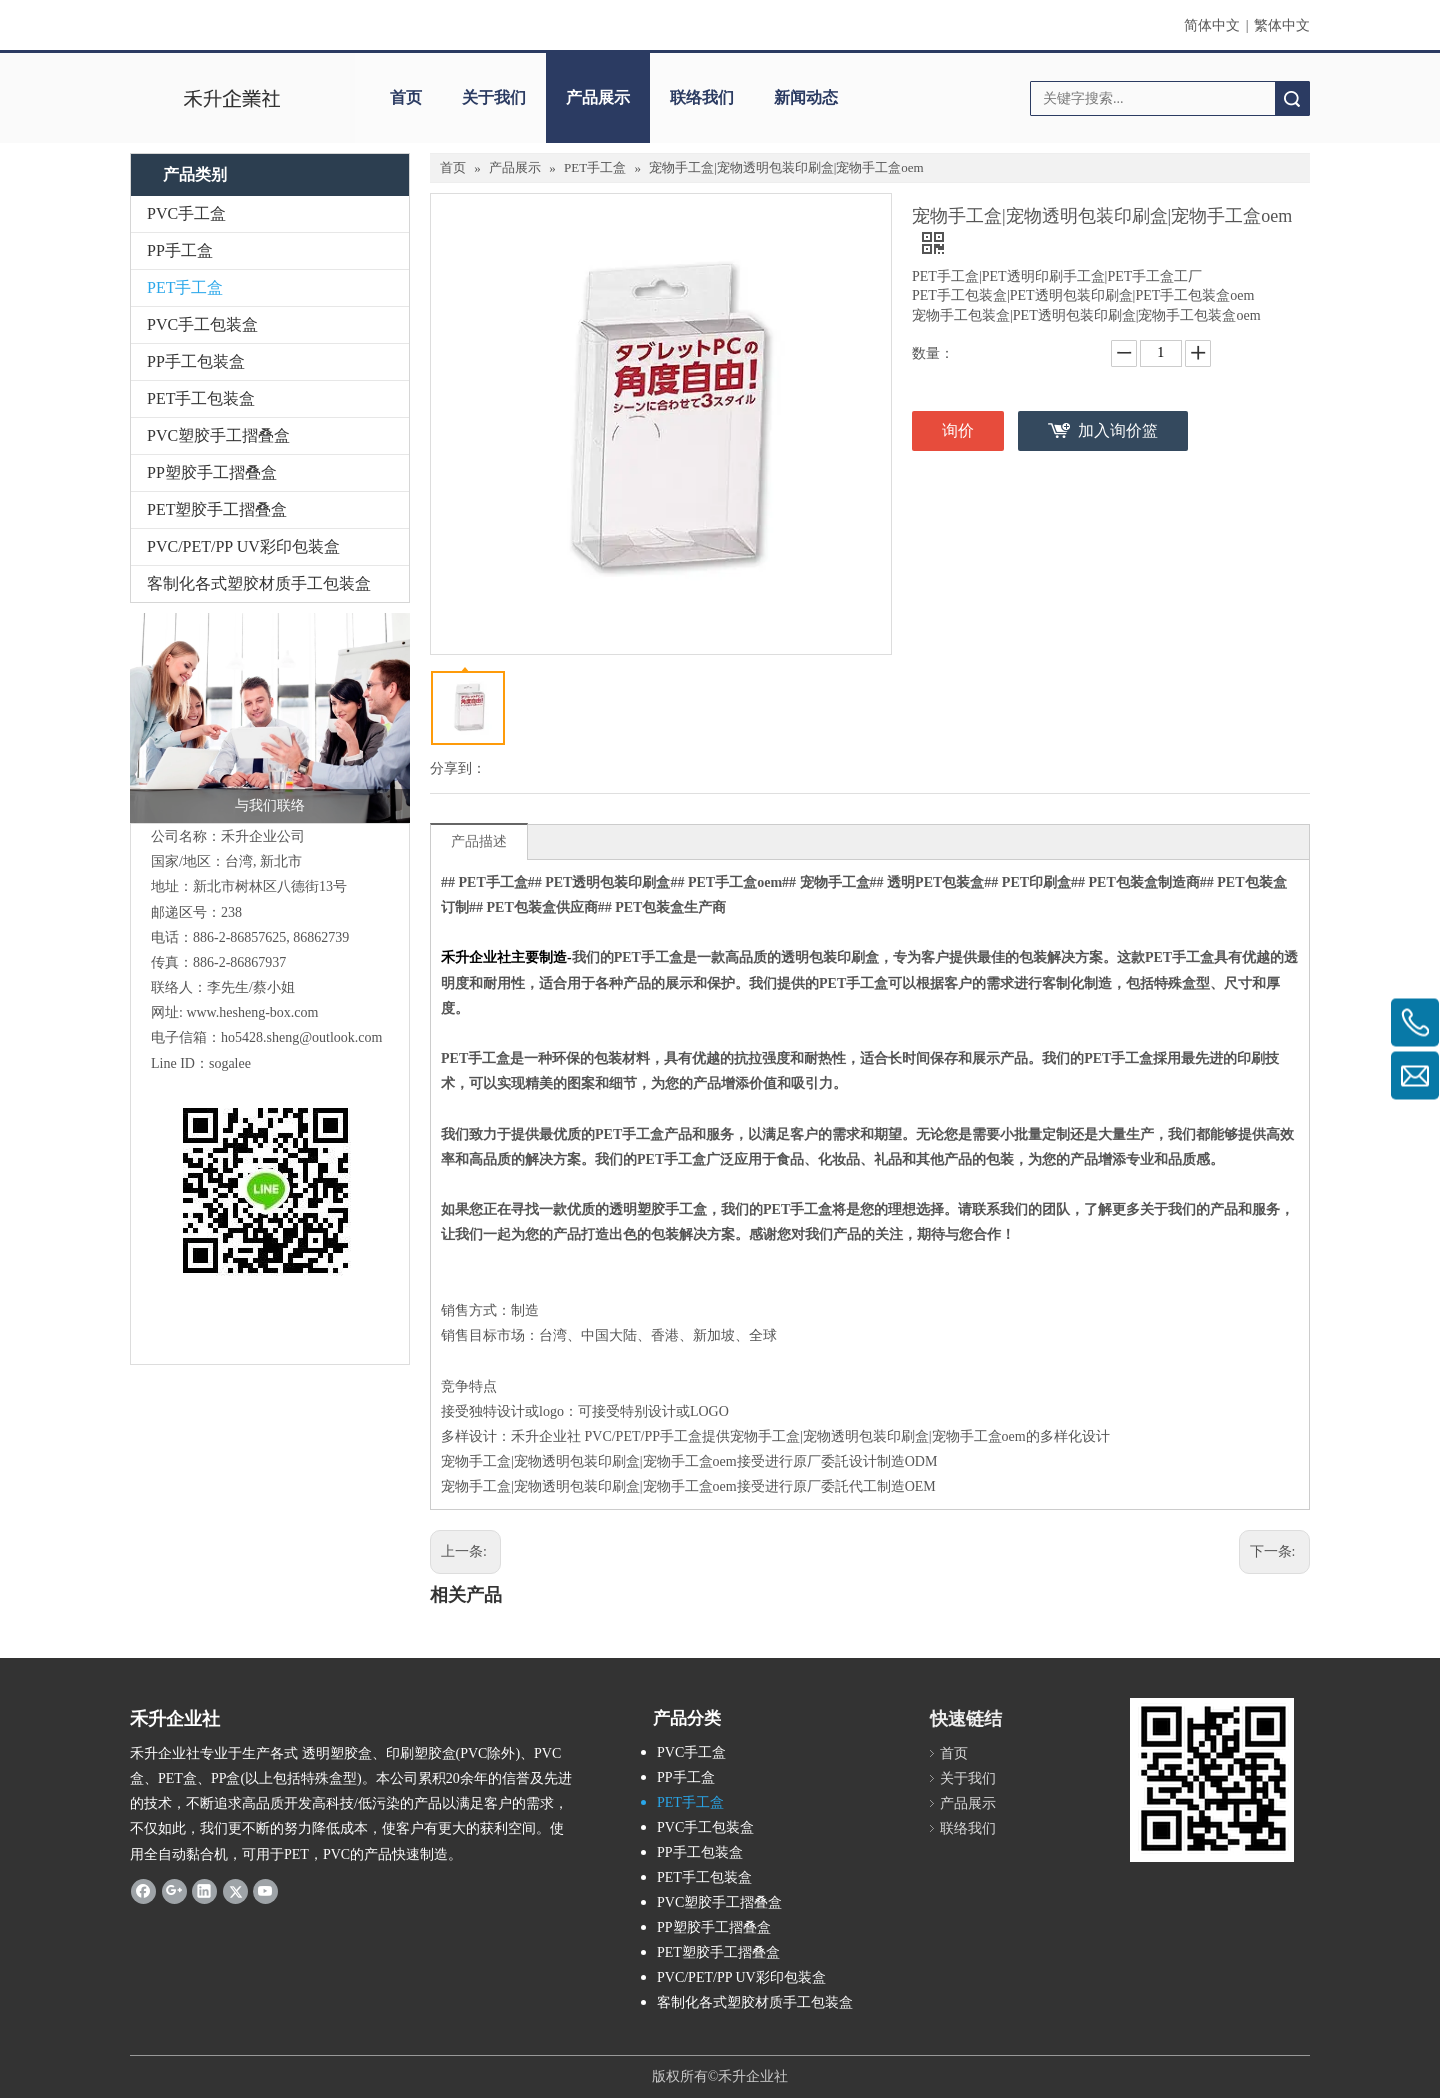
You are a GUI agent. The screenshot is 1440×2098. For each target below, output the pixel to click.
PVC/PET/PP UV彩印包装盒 (243, 546)
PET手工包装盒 (201, 398)
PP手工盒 (180, 250)
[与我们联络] (270, 718)
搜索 (1292, 98)
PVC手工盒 (186, 213)
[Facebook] (143, 1891)
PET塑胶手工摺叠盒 (217, 509)
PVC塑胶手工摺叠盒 (218, 435)
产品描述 (479, 841)
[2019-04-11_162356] (1212, 1780)
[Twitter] (235, 1891)
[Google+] (174, 1891)
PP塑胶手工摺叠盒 (212, 472)
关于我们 (494, 97)
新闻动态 (806, 97)
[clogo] (232, 98)
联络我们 (702, 97)
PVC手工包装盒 (202, 324)
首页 (406, 97)
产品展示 (598, 97)
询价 (958, 430)
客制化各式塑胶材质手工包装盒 (259, 583)
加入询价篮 (1118, 430)
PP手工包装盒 (196, 361)
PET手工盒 (185, 287)
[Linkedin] (204, 1891)
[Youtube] (265, 1891)
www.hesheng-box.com (252, 1012)
